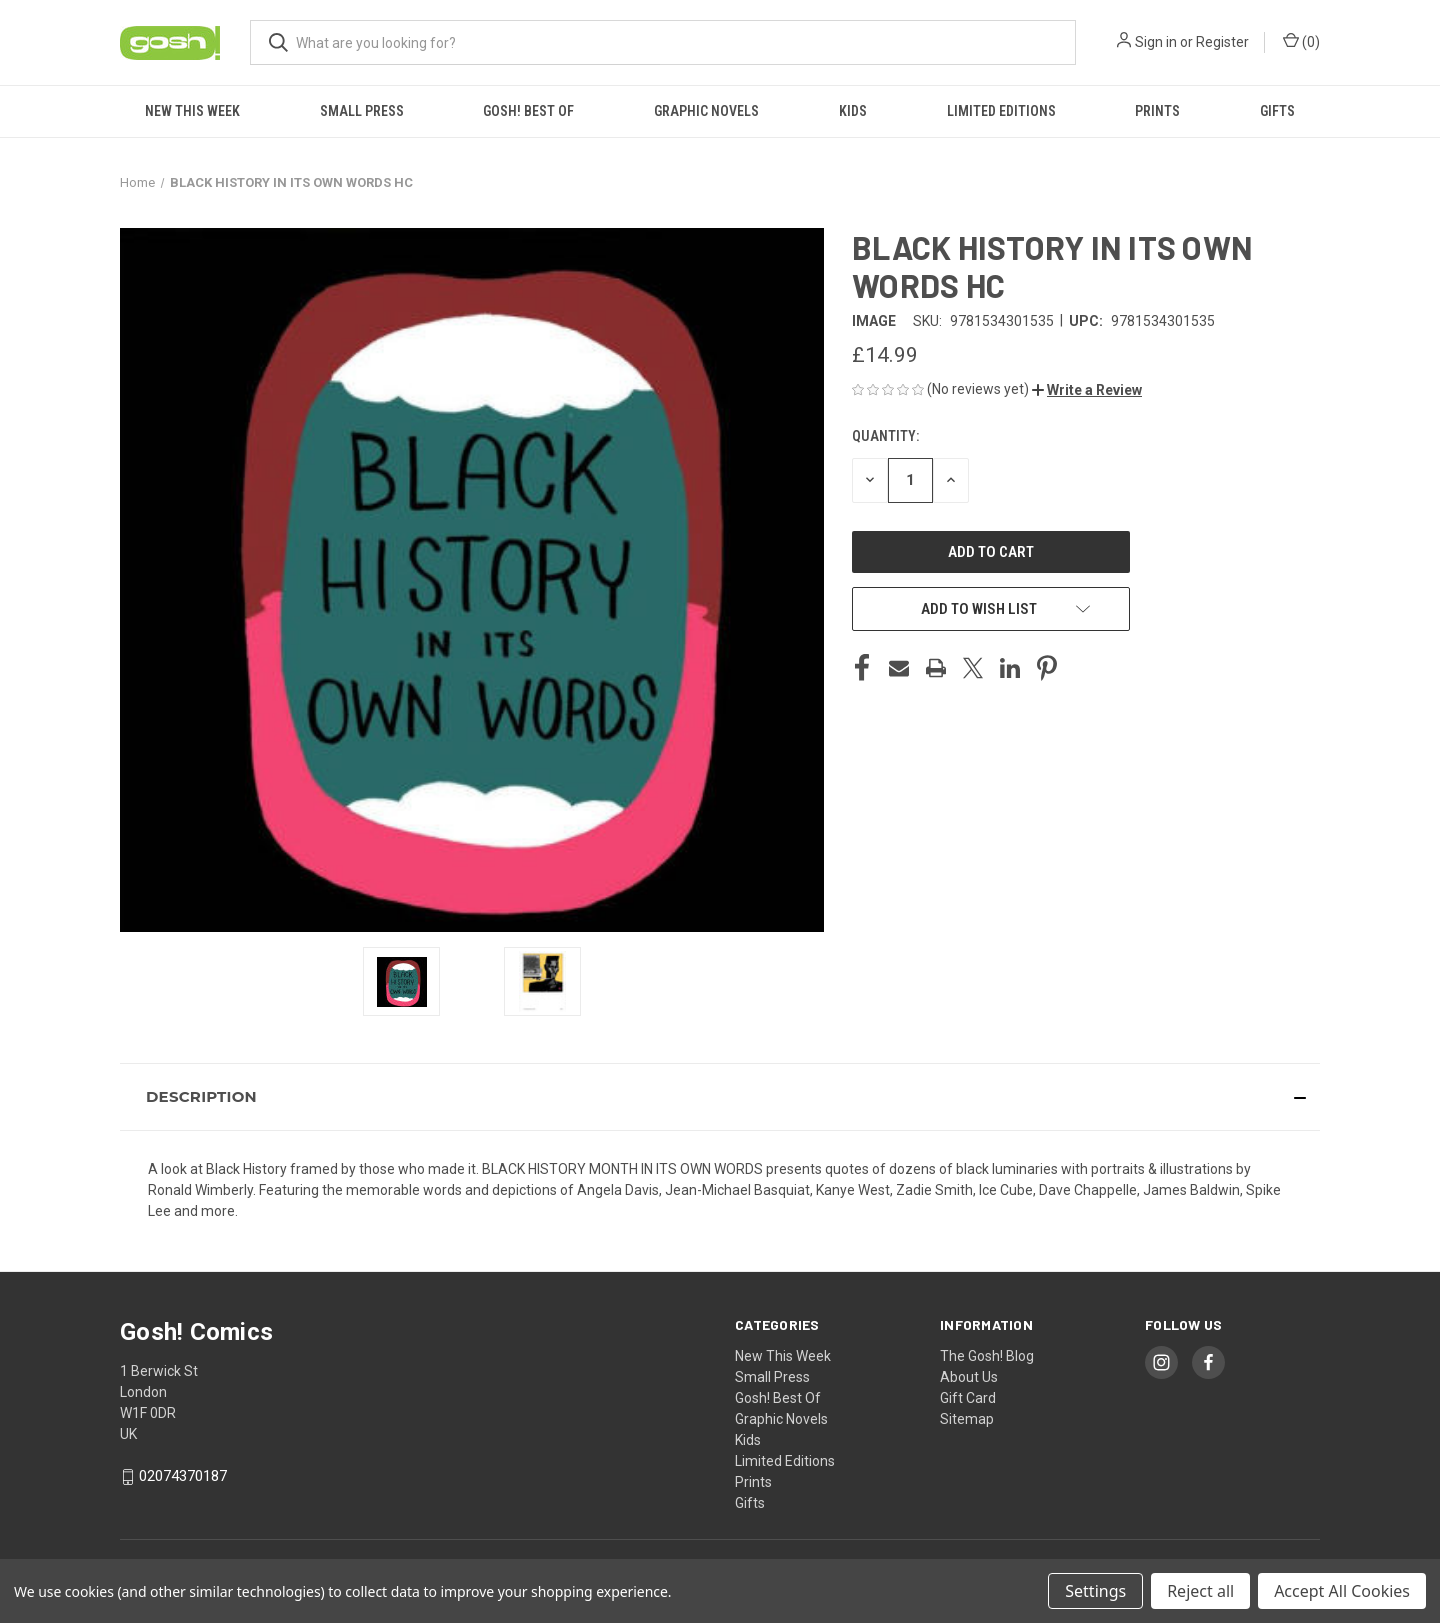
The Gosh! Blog (987, 1356)
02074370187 (183, 1476)
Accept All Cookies (1342, 1591)
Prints (1157, 111)
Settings (1095, 1591)
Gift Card (968, 1398)
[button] (1087, 390)
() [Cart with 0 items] (1301, 41)
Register (1222, 42)
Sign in (1156, 42)
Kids (853, 111)
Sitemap (967, 1419)
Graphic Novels (706, 111)
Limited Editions (1001, 111)
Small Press (362, 111)
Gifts (1277, 111)
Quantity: (885, 436)
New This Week (192, 111)
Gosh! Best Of (528, 111)
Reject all (1200, 1591)
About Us (969, 1377)
